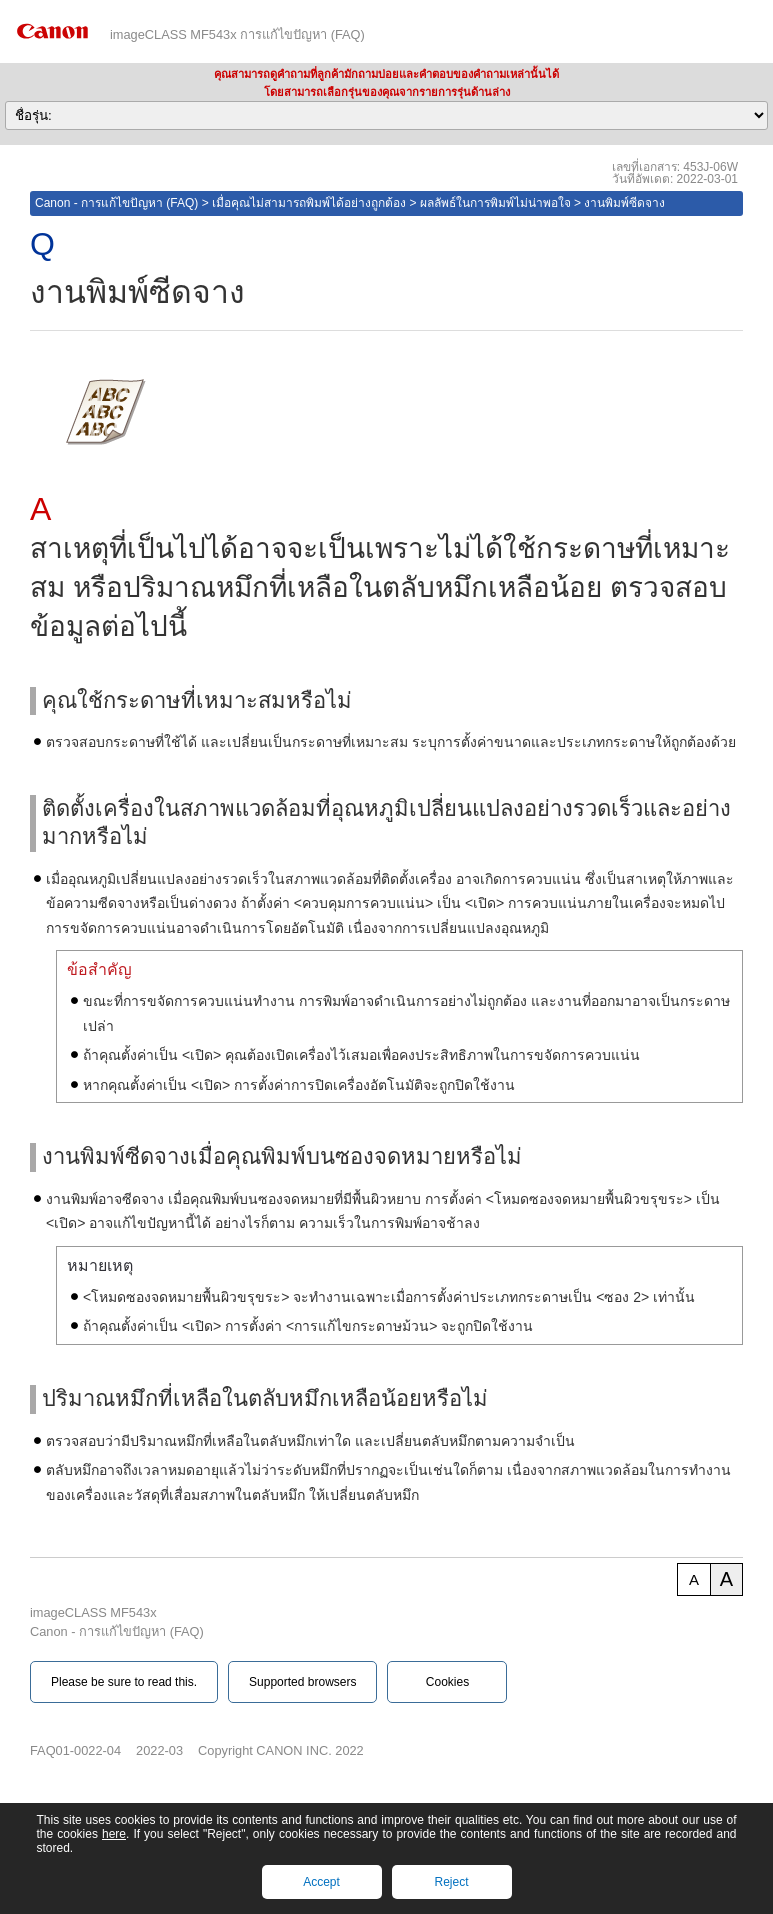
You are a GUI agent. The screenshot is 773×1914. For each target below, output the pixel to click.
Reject (451, 1882)
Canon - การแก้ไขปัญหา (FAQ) (116, 203)
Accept (321, 1882)
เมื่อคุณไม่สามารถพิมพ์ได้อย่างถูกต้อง (309, 203)
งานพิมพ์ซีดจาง (624, 203)
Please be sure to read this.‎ (124, 1682)
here (114, 1834)
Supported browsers (302, 1682)
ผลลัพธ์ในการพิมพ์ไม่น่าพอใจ (495, 203)
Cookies (447, 1682)
